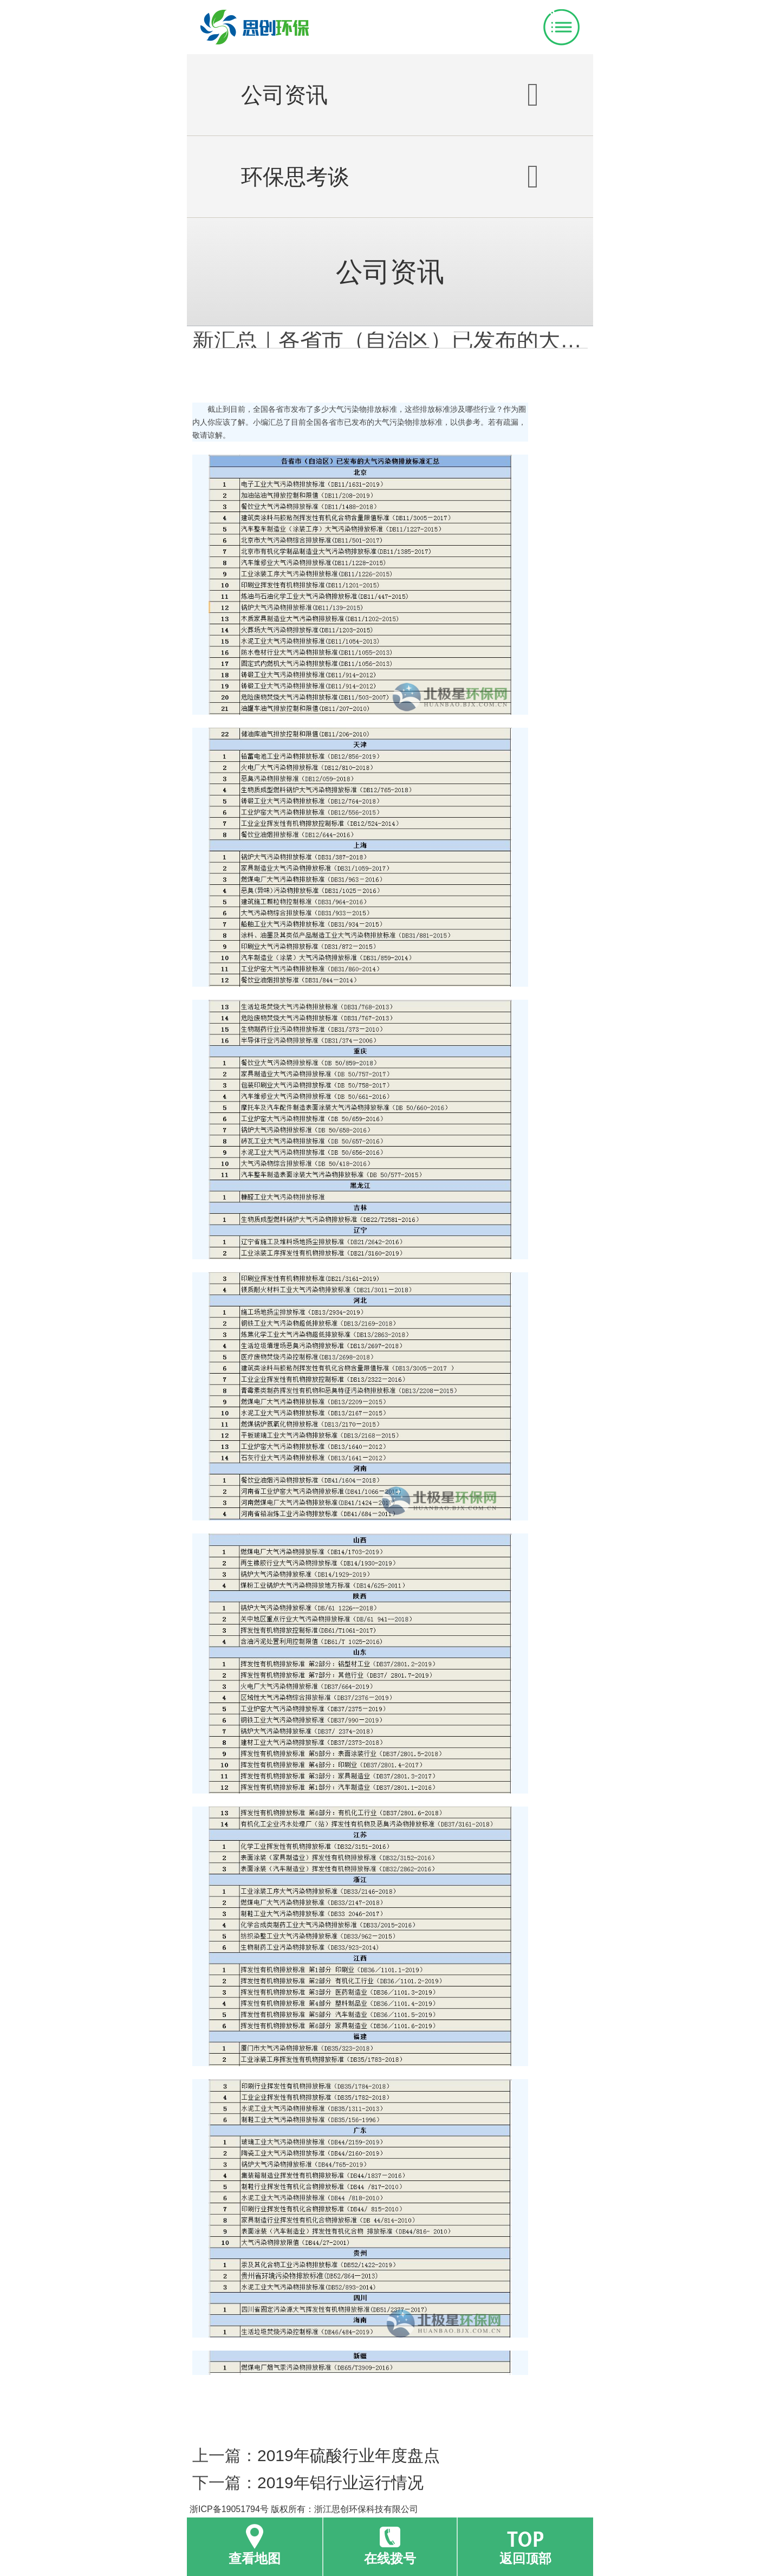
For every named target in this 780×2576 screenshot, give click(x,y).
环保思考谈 (390, 176)
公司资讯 (390, 94)
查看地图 (255, 2558)
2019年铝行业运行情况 (340, 2482)
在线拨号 (390, 2558)
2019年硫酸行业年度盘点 (348, 2455)
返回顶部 (525, 2558)
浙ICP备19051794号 (229, 2509)
